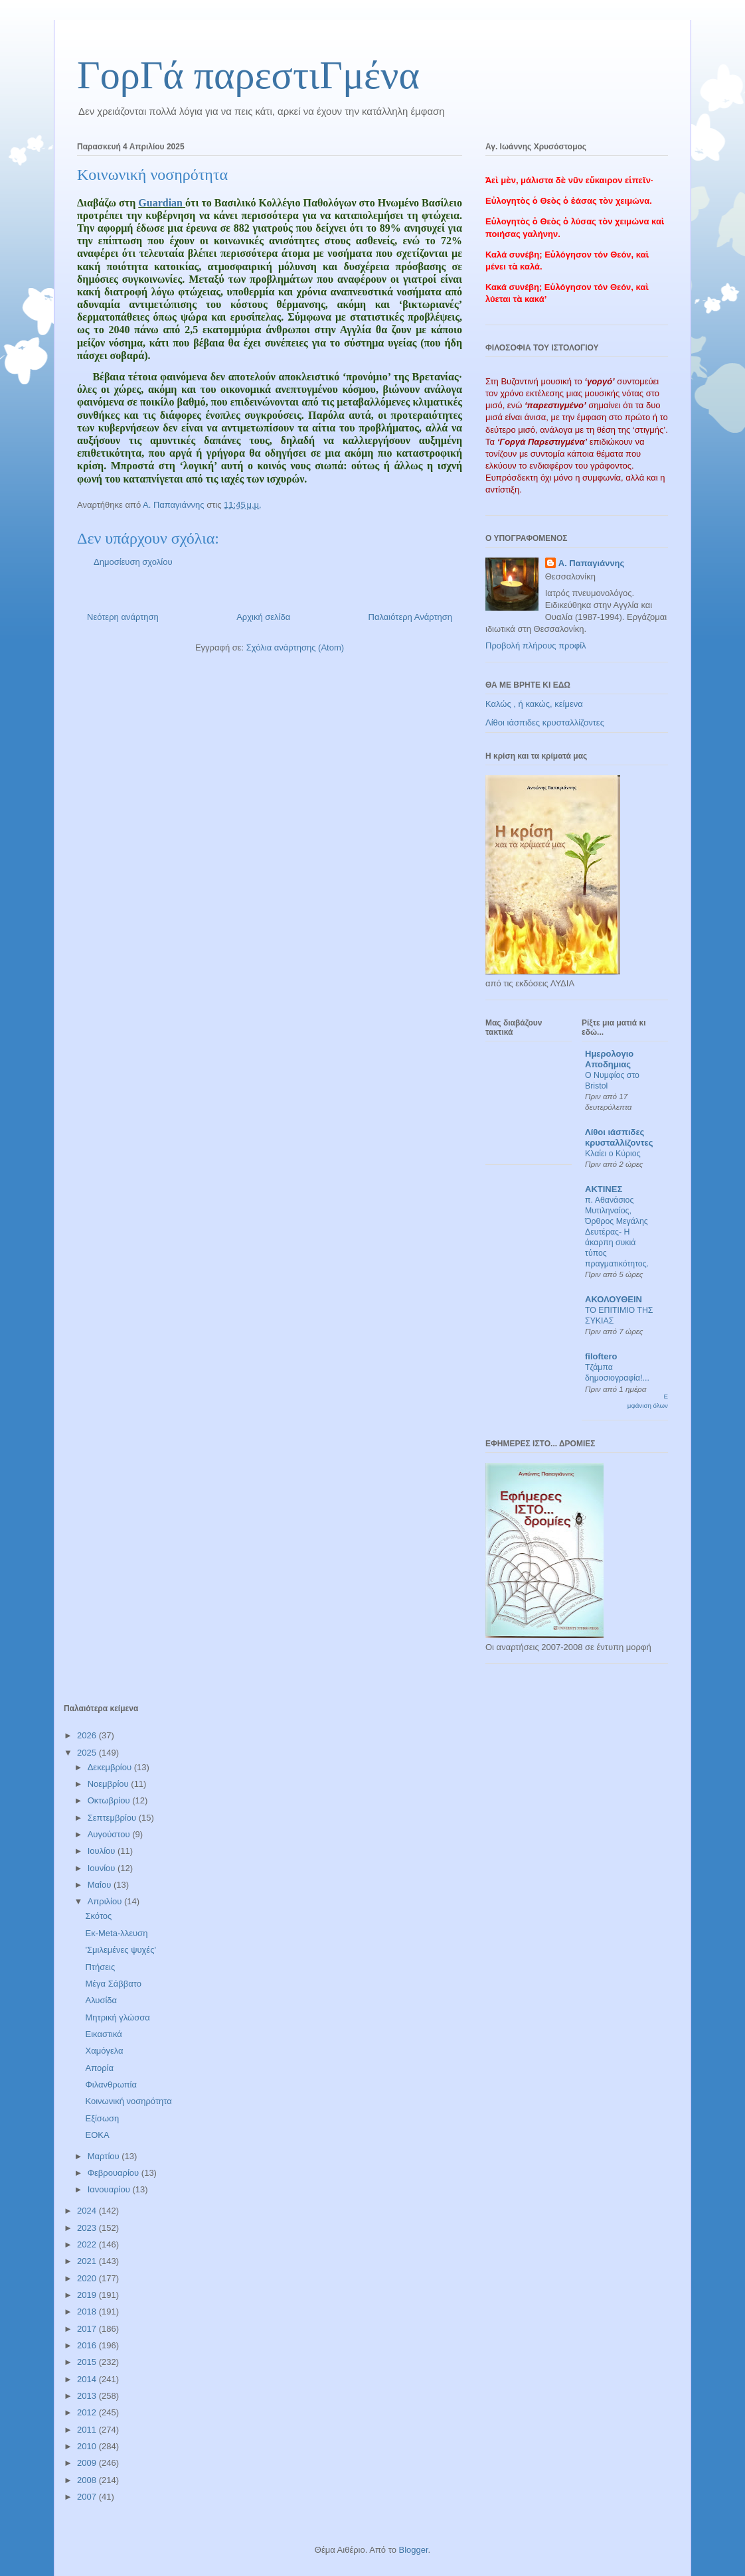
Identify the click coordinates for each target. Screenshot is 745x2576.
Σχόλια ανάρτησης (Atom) (295, 647)
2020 (88, 2278)
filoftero (601, 1356)
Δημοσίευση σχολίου (133, 562)
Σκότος (98, 1916)
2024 (88, 2211)
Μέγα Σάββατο (113, 1984)
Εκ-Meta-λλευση (116, 1933)
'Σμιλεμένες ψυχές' (120, 1950)
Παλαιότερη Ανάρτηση (410, 617)
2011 (88, 2430)
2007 (88, 2497)
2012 (88, 2412)
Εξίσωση (102, 2118)
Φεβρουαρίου (114, 2173)
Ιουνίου (103, 1868)
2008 (88, 2480)
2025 (88, 1753)
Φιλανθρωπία (111, 2084)
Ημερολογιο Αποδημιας (609, 1059)
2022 (88, 2244)
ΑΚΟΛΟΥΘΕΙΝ (613, 1299)
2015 (88, 2362)
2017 (88, 2329)
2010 (88, 2446)
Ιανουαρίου (110, 2189)
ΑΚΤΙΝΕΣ (603, 1189)
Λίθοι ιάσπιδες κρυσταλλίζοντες (544, 722)
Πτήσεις (100, 1967)
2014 (88, 2379)
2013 (88, 2396)
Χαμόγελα (104, 2051)
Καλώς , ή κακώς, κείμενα (534, 704)
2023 (88, 2228)
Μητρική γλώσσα (117, 2017)
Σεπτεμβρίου (113, 1818)
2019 (88, 2295)
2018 (88, 2311)
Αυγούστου (110, 1834)
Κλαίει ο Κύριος (613, 1153)
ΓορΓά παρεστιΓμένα (248, 75)
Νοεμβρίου (109, 1784)
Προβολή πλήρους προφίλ (535, 645)
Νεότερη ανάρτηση (123, 617)
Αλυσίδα (101, 2000)
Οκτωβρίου (110, 1800)
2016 (88, 2345)
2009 (88, 2463)
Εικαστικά (103, 2034)
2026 (88, 1735)
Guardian (161, 202)
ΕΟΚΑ (97, 2135)
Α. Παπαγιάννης (591, 563)
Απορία (99, 2068)
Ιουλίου (103, 1851)
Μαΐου (101, 1885)
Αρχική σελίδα (263, 617)
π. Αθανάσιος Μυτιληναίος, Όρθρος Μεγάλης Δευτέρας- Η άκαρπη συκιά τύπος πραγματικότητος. (617, 1231)
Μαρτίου (105, 2156)
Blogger (413, 2550)
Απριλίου (106, 1901)
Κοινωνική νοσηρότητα (128, 2101)
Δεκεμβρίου (111, 1767)
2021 (88, 2261)
